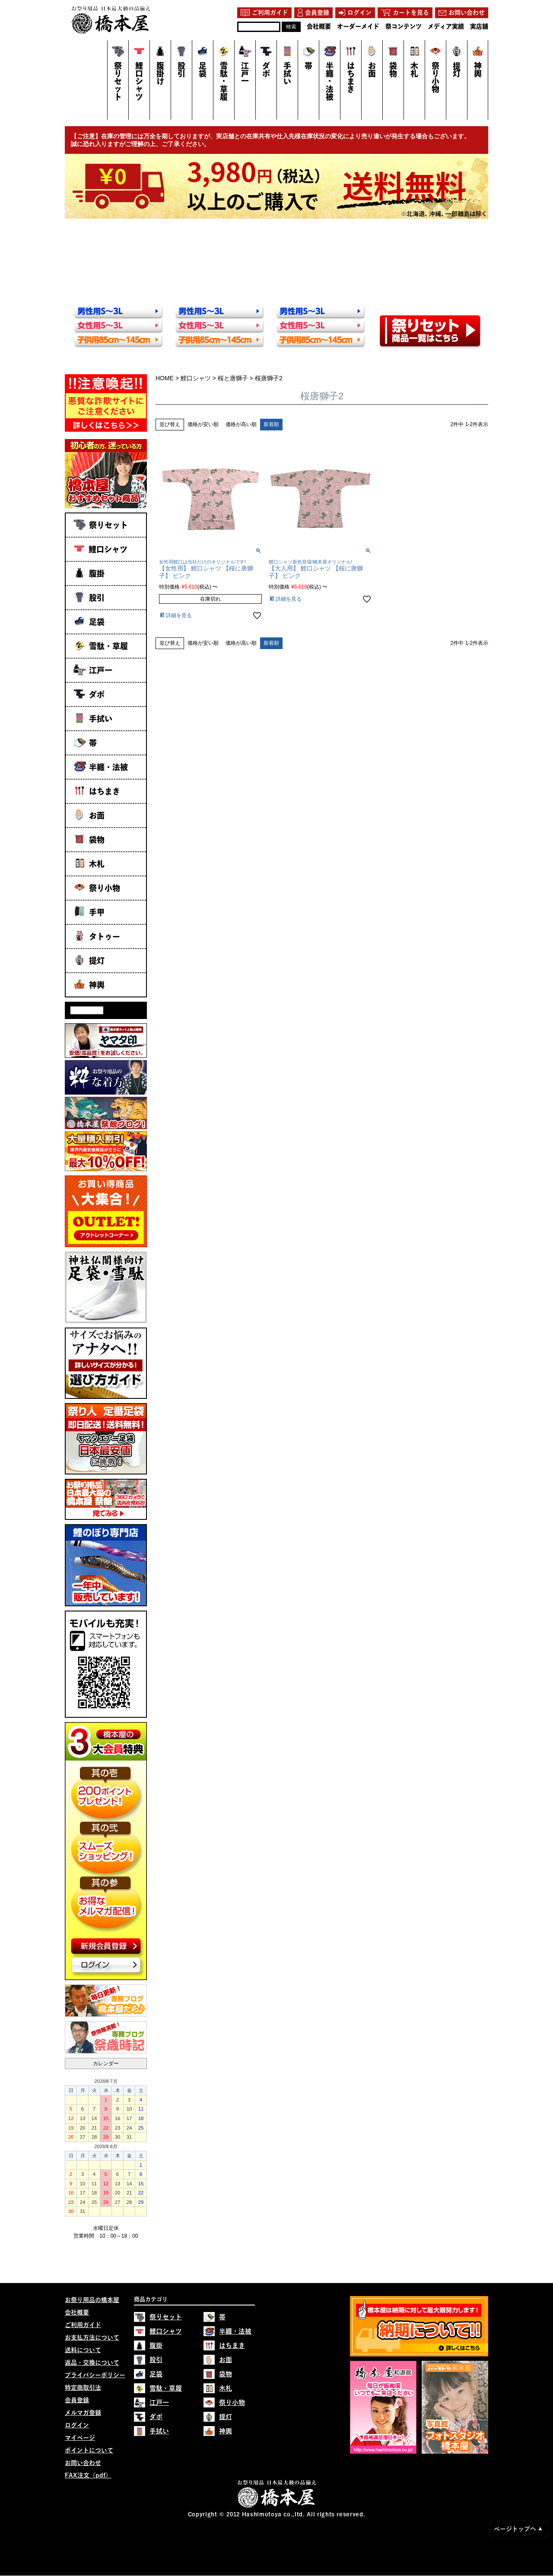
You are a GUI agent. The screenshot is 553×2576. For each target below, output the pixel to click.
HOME (165, 378)
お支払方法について (92, 2338)
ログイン (77, 2426)
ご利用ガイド (83, 2325)
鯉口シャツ (196, 378)
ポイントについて (89, 2451)
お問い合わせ (83, 2463)
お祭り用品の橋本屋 (92, 2300)
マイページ (80, 2438)
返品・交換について (92, 2363)
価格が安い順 (203, 424)
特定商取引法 (83, 2388)
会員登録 (77, 2401)
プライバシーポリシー (95, 2375)
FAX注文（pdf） (88, 2476)
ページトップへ (518, 2529)
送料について (83, 2350)
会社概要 (77, 2313)
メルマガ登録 (83, 2413)
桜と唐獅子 (233, 378)
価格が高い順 (241, 424)
